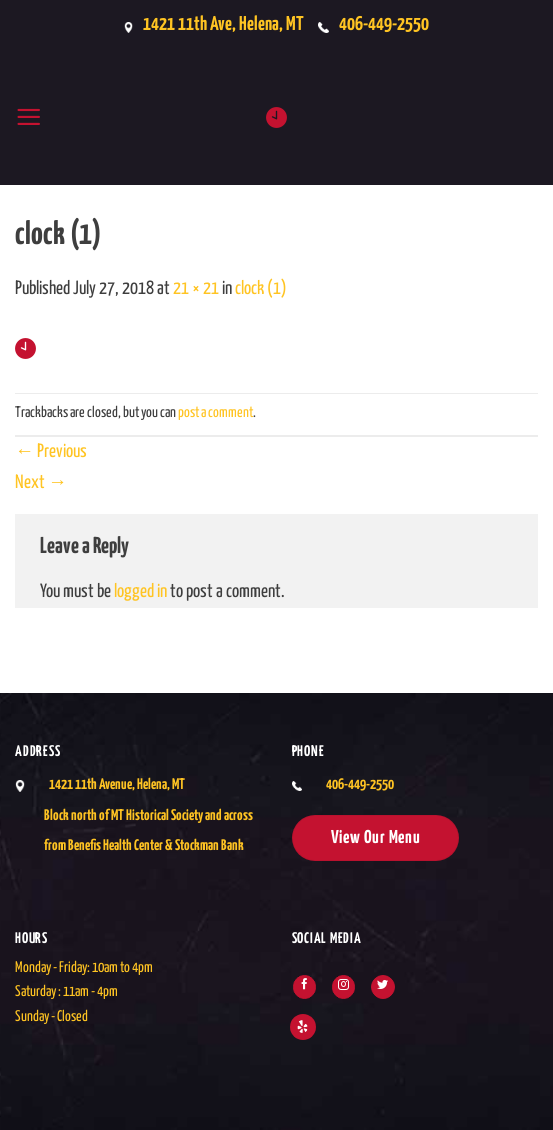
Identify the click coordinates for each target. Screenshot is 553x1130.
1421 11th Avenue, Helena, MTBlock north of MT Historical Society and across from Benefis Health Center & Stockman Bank (148, 815)
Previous (51, 452)
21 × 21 (196, 289)
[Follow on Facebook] (304, 987)
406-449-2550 (388, 25)
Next (41, 483)
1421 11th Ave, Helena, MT (217, 25)
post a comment (215, 413)
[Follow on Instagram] (343, 987)
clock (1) (261, 289)
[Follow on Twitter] (382, 987)
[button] (29, 117)
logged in (140, 592)
